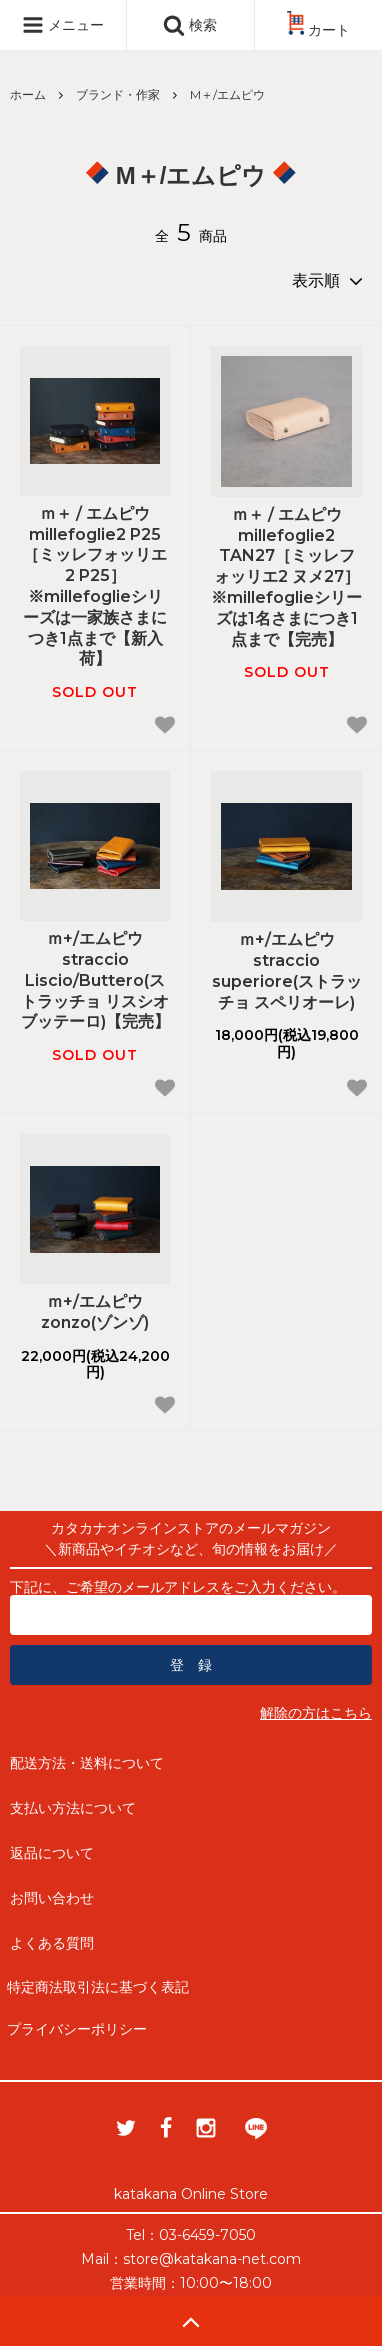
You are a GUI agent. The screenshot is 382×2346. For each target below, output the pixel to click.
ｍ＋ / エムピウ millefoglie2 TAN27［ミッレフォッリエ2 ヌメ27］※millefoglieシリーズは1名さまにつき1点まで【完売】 (286, 577)
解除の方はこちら (316, 1713)
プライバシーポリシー (77, 2029)
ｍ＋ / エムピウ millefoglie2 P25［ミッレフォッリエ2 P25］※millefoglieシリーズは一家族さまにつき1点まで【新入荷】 (95, 586)
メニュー (63, 25)
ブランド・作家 (118, 94)
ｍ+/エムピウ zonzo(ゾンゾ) (95, 1312)
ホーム (28, 94)
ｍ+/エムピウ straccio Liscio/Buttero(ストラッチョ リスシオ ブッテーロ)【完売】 (95, 980)
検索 (190, 25)
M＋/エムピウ (227, 94)
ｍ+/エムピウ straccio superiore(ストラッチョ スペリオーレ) (287, 970)
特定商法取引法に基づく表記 (98, 1987)
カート (318, 30)
